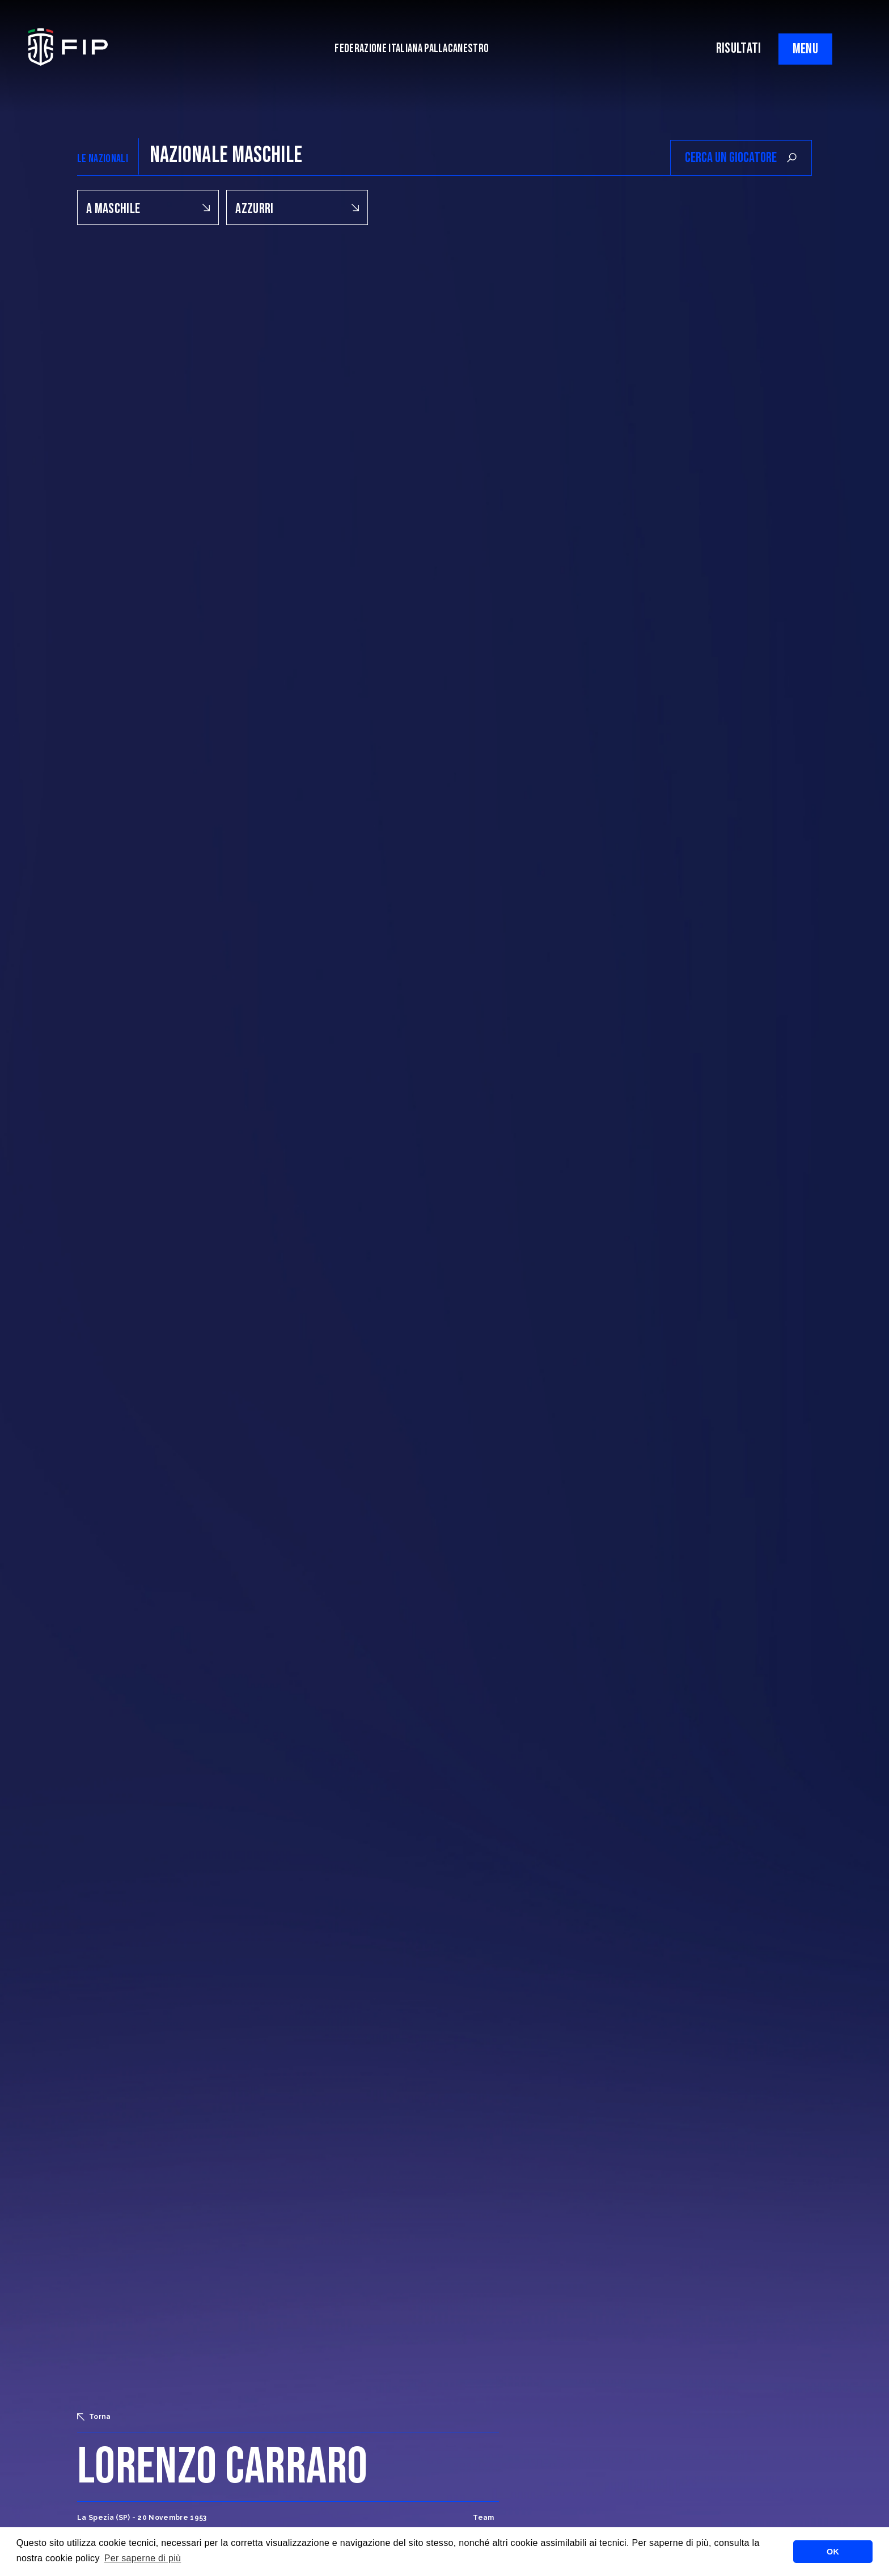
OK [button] (833, 2551)
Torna (94, 2417)
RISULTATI (738, 48)
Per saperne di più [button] (142, 2558)
